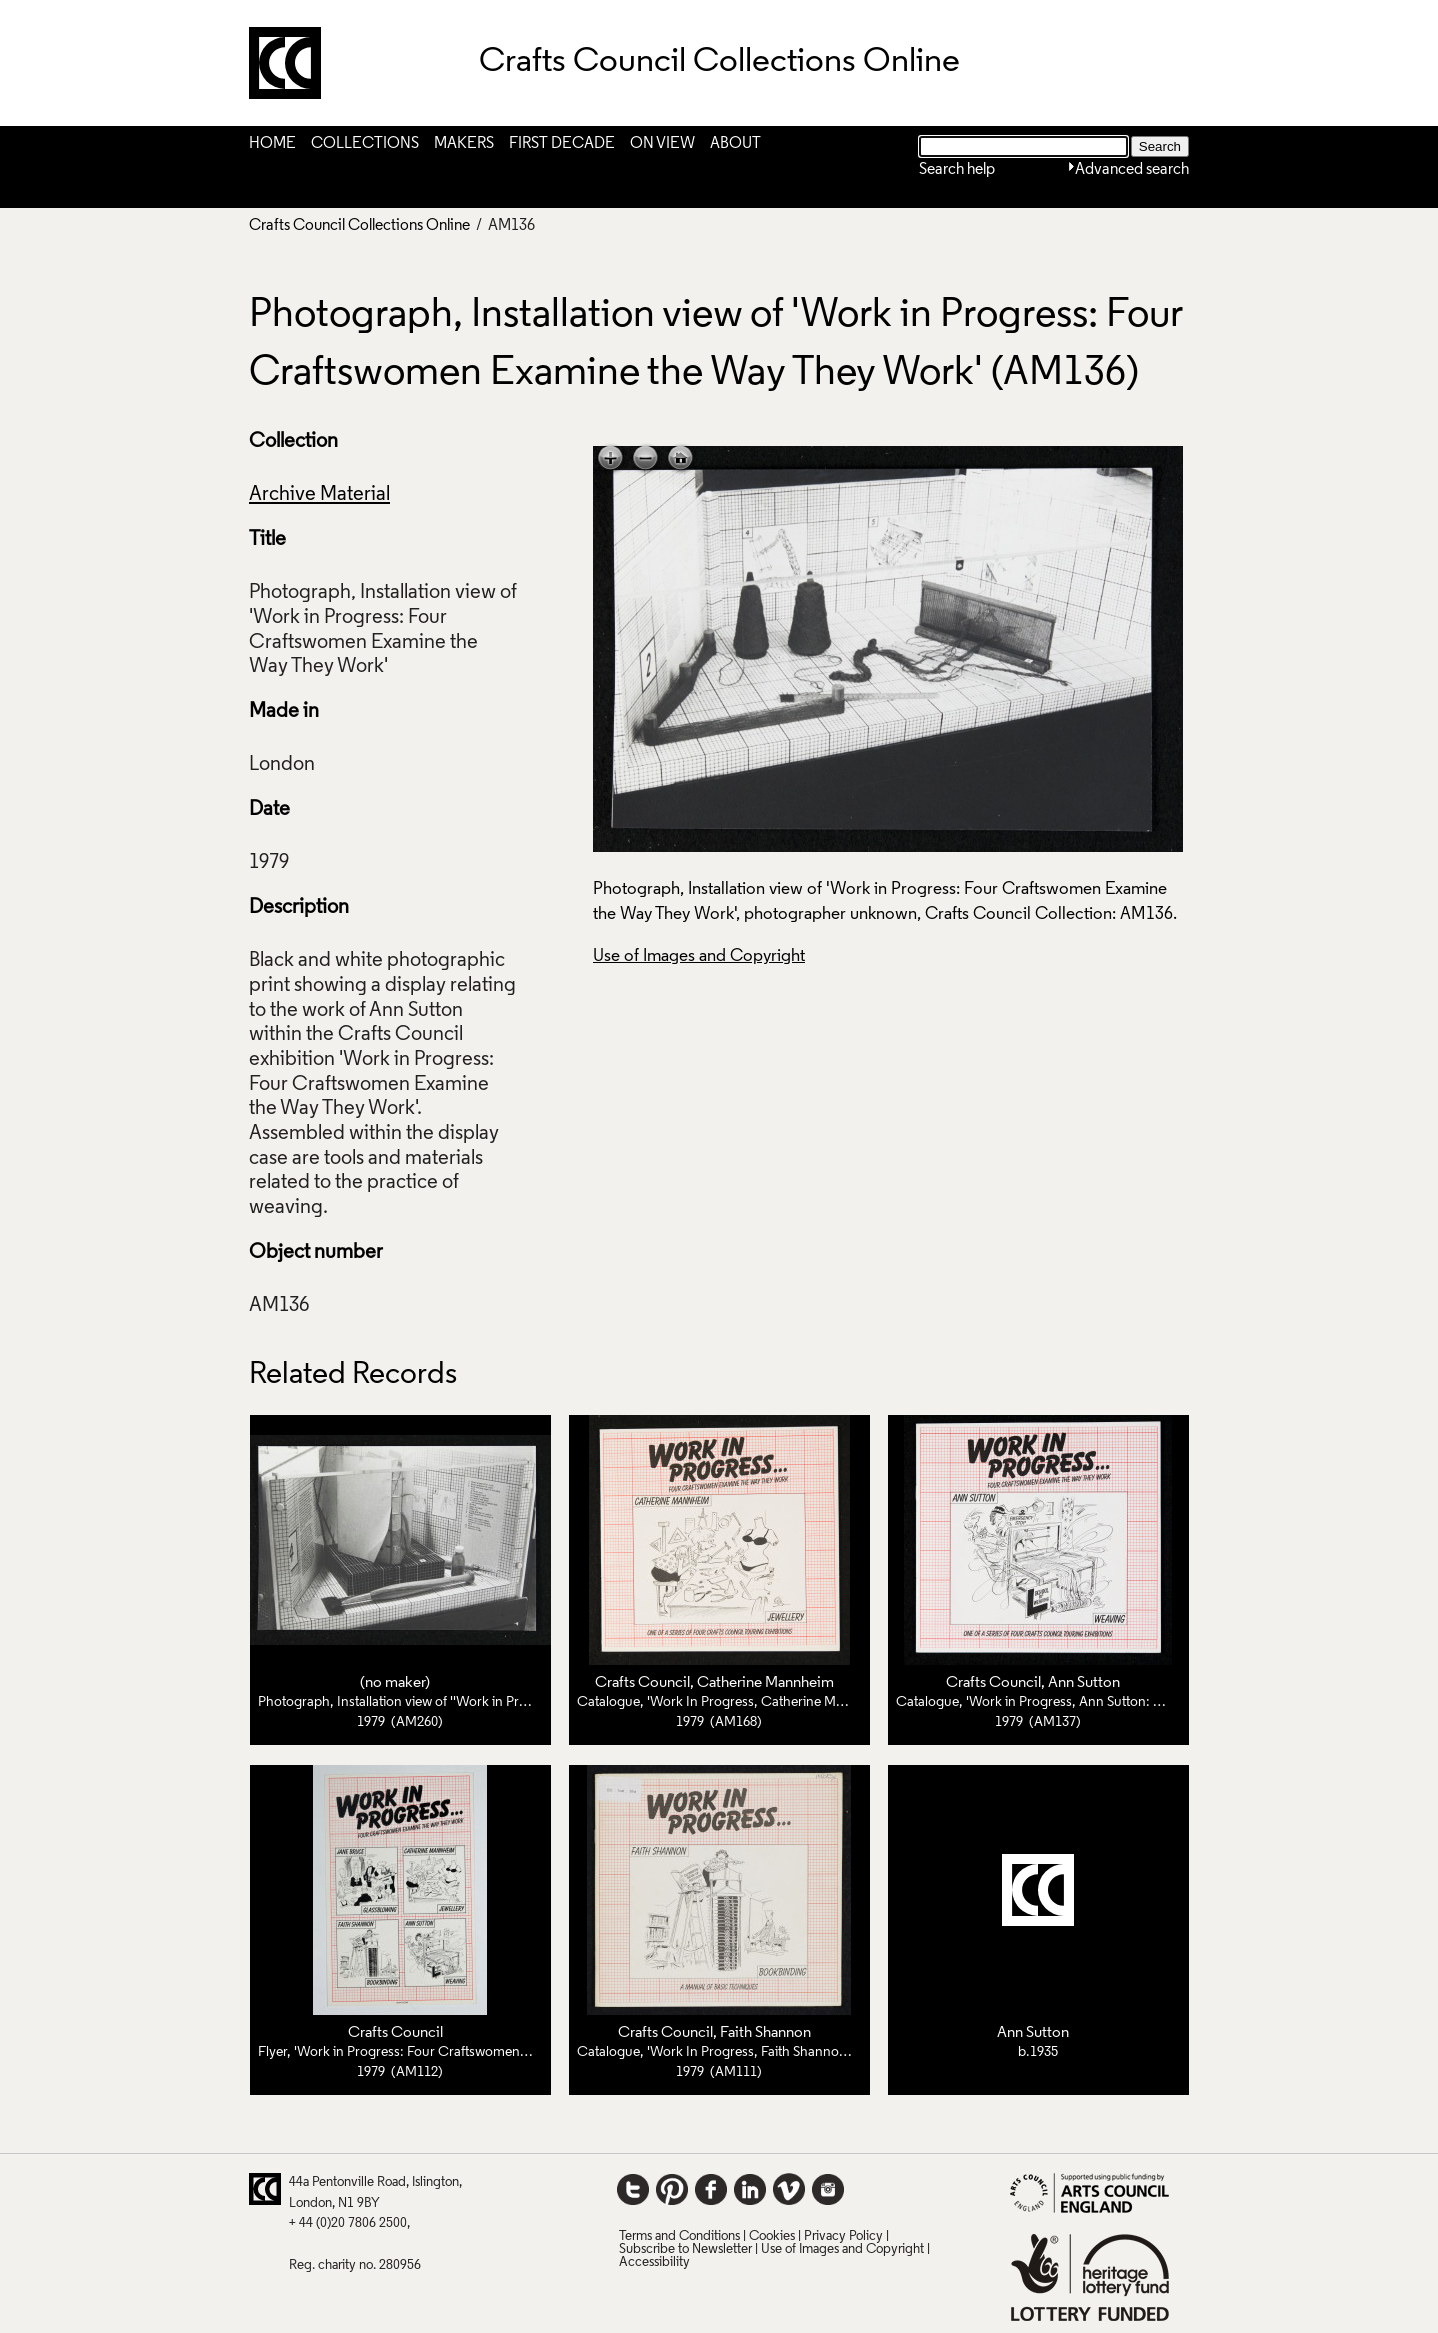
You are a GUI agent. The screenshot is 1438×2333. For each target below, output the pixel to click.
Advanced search (1132, 170)
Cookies (772, 2236)
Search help (957, 170)
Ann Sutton (1084, 1683)
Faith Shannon (765, 2033)
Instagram (828, 2189)
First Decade (562, 144)
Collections (365, 144)
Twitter (633, 2189)
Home (272, 144)
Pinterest (672, 2189)
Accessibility (654, 2262)
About (735, 144)
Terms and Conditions (679, 2236)
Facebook (711, 2189)
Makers (464, 144)
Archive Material (319, 495)
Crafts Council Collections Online (359, 226)
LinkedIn (750, 2189)
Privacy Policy (843, 2236)
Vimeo (789, 2189)
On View (662, 144)
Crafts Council (642, 1683)
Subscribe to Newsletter (685, 2249)
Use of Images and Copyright (699, 956)
